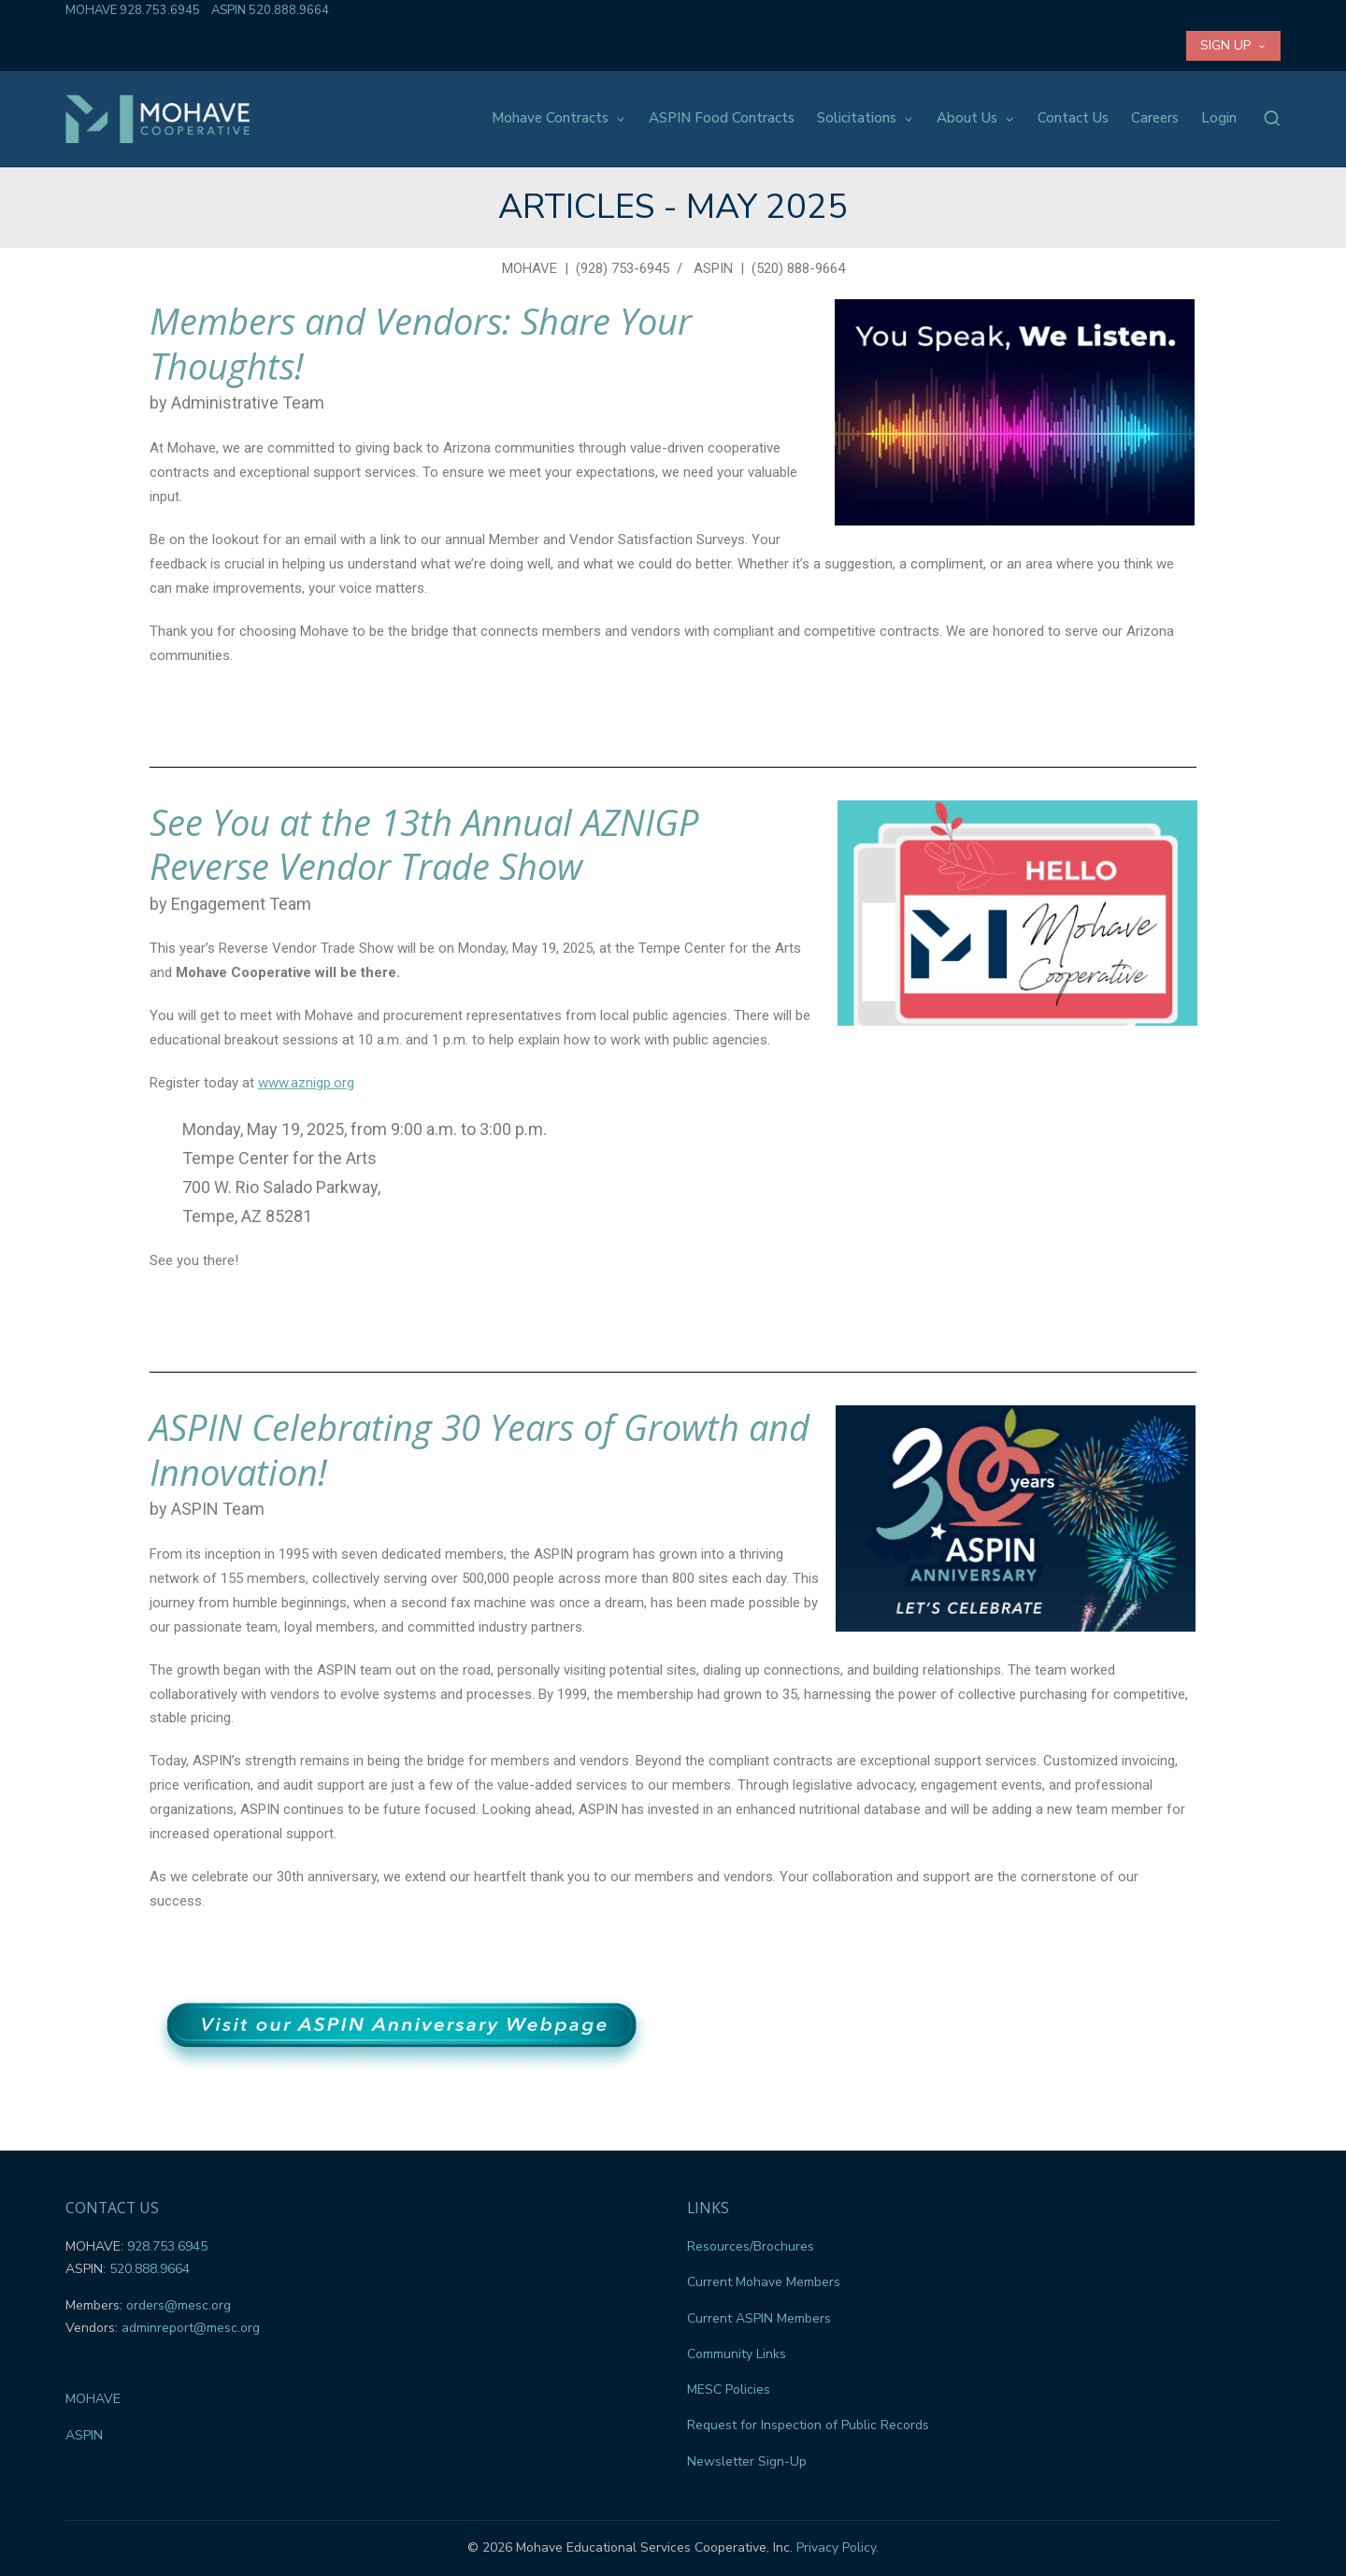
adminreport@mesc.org (191, 2328)
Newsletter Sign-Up (747, 2461)
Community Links (736, 2354)
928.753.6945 (160, 10)
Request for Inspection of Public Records (808, 2425)
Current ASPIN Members (759, 2318)
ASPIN (713, 268)
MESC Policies (728, 2389)
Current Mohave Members (763, 2282)
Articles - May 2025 (673, 207)
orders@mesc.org (178, 2305)
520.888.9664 (289, 10)
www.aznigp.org (306, 1082)
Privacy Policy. (837, 2547)
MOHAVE (529, 268)
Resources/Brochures (750, 2246)
